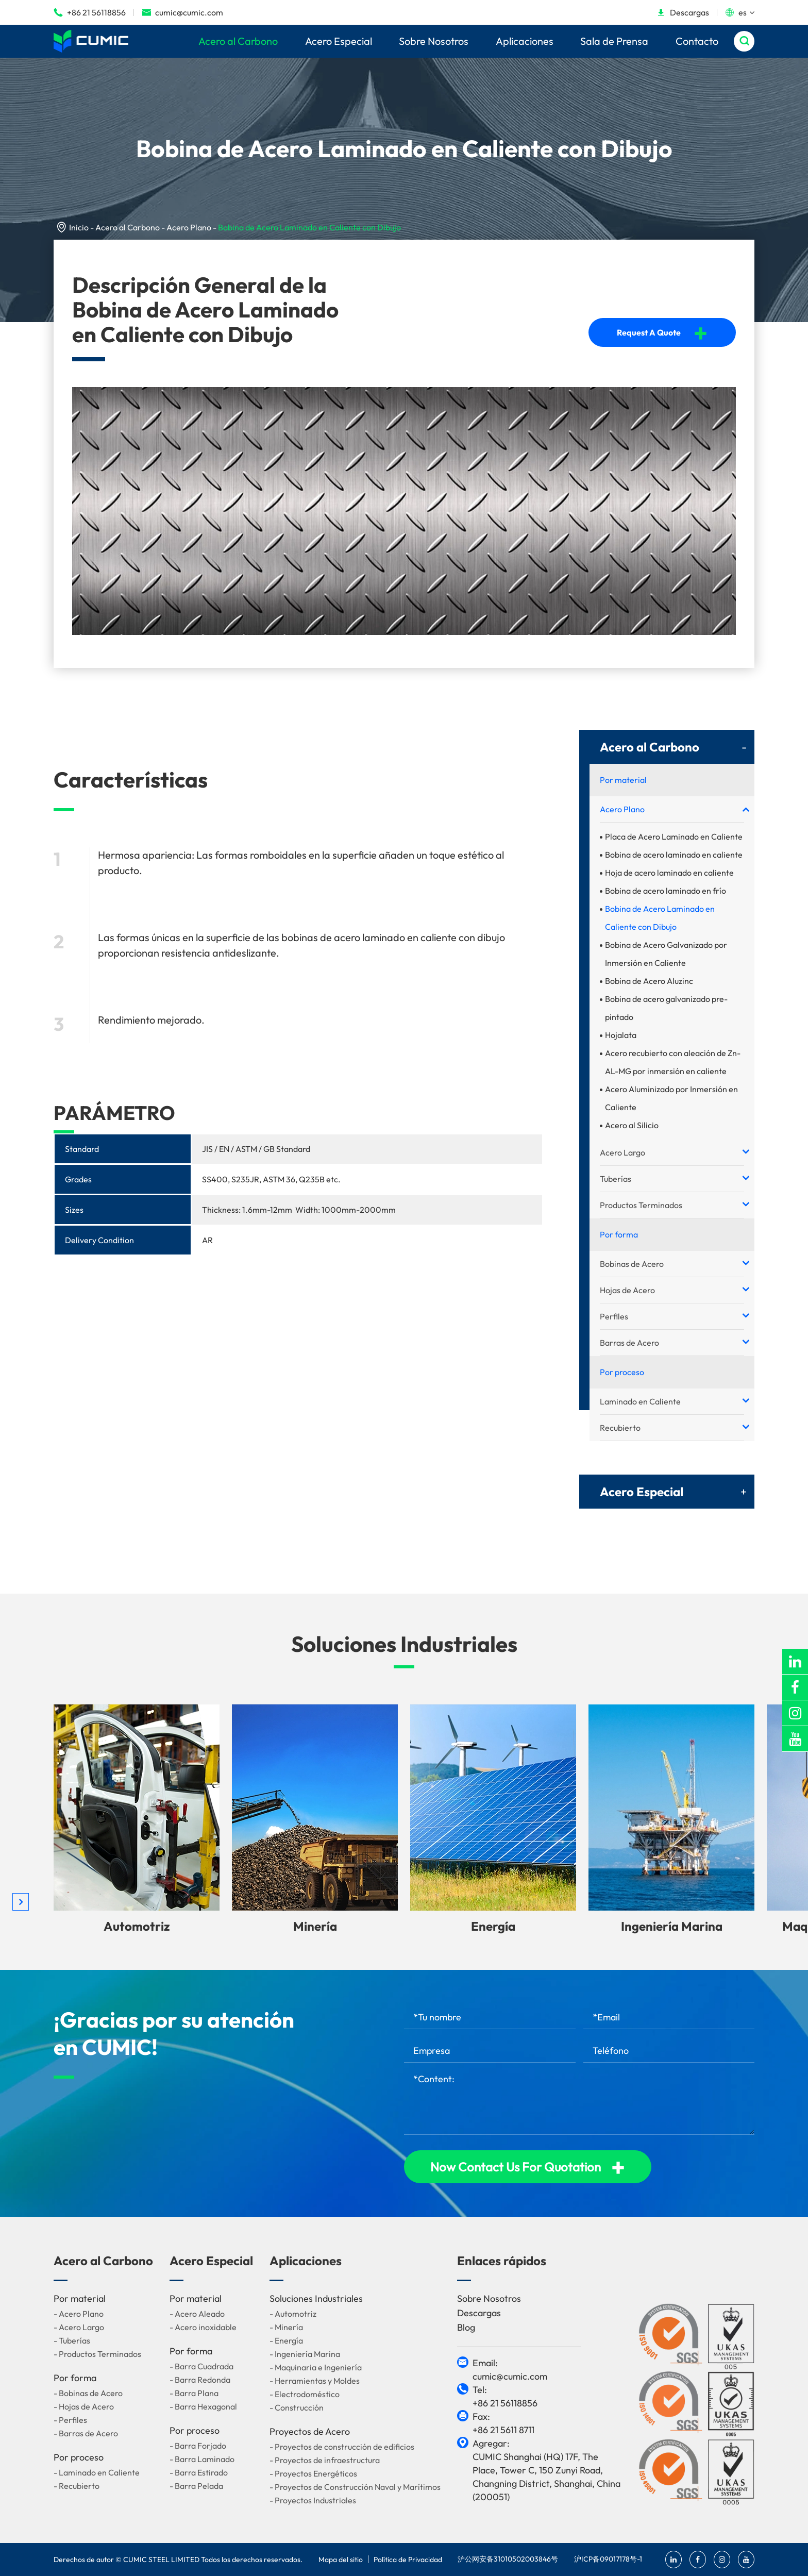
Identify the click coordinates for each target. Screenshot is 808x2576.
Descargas (682, 12)
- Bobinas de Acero (88, 2393)
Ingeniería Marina (671, 1926)
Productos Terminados (641, 1205)
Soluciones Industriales (404, 1644)
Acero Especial (338, 41)
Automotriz (137, 1926)
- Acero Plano (79, 2314)
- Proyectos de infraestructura (325, 2460)
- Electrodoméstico (305, 2394)
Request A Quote (662, 332)
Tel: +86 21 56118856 (505, 2396)
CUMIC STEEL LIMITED (161, 2559)
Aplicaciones (524, 41)
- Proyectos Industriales (313, 2500)
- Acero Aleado (197, 2314)
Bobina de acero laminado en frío (665, 890)
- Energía (286, 2340)
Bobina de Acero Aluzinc (649, 981)
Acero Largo (622, 1152)
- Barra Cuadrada (201, 2366)
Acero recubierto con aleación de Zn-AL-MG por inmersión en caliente (672, 1062)
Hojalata (620, 1035)
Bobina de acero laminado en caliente (674, 854)
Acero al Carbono (238, 41)
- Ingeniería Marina (305, 2354)
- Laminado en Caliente (97, 2472)
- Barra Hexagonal (203, 2406)
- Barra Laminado (202, 2459)
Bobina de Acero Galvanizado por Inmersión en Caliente (666, 954)
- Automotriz (293, 2314)
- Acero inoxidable (203, 2327)
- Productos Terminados (97, 2354)
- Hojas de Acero (84, 2406)
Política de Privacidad (408, 2559)
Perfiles (614, 1316)
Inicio (79, 227)
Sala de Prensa (614, 41)
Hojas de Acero (627, 1290)
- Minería (286, 2327)
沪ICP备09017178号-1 (608, 2559)
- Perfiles (70, 2420)
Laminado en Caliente (640, 1401)
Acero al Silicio (632, 1125)
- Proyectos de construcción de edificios (342, 2446)
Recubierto (620, 1428)
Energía (493, 1926)
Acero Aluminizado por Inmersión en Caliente (671, 1098)
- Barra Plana (194, 2393)
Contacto (697, 41)
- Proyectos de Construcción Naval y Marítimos (355, 2487)
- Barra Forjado (198, 2445)
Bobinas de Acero (632, 1264)
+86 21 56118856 (90, 12)
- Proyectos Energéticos (313, 2473)
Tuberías (615, 1179)
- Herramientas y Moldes (315, 2381)
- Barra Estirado (199, 2472)
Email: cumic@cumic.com (510, 2369)
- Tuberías (72, 2340)
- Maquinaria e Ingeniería (316, 2367)
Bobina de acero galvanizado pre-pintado (666, 1008)
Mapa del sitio (340, 2559)
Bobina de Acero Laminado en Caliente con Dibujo (309, 227)
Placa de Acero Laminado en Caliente (674, 836)
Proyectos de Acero (310, 2431)
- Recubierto (76, 2486)
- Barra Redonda (200, 2379)
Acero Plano (188, 227)
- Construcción (297, 2407)
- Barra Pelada (196, 2486)
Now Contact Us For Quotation (527, 2166)
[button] (20, 1902)
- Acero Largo (79, 2327)
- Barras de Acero (86, 2433)
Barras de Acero (629, 1342)
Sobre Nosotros (433, 41)
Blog (466, 2327)
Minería (315, 1926)
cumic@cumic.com (182, 12)
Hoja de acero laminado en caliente (669, 872)
